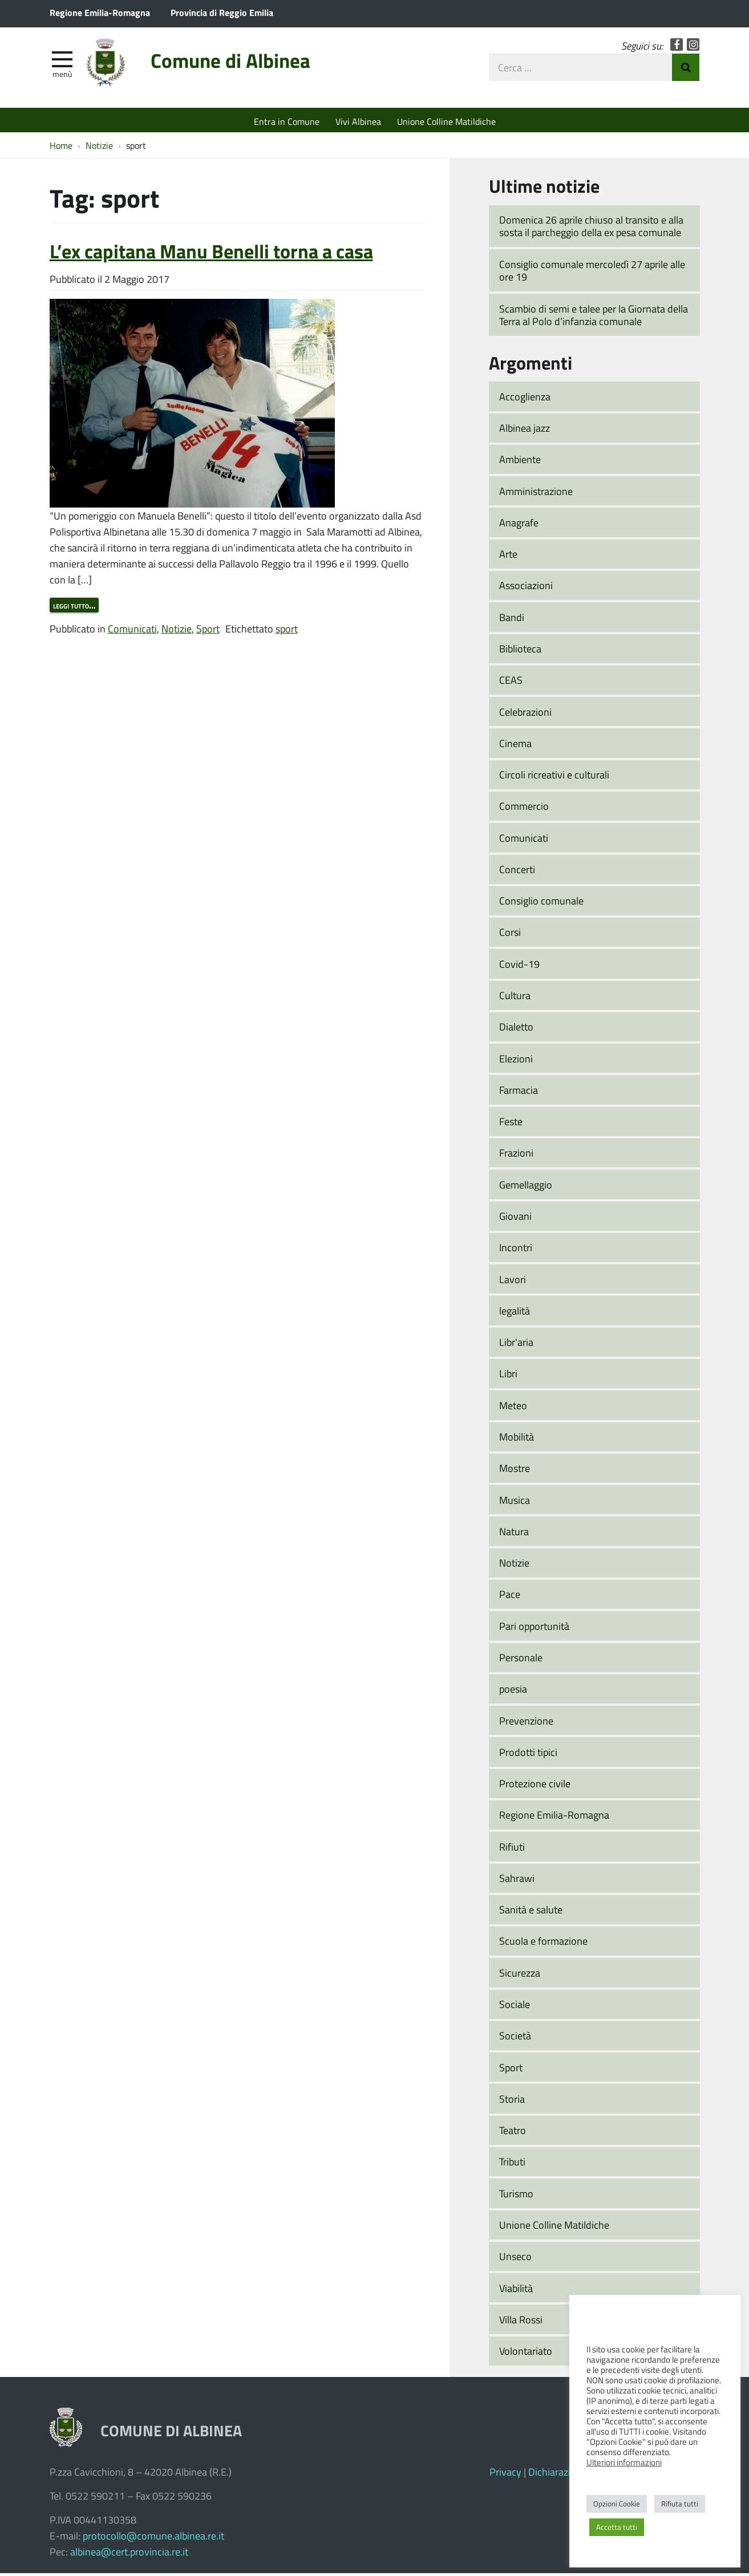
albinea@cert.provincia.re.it (129, 2554)
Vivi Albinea (358, 121)
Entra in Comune (286, 121)
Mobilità (516, 1439)
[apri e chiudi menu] (62, 60)
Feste (511, 1124)
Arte (508, 556)
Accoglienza (524, 399)
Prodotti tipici (528, 1755)
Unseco (515, 2259)
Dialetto (516, 1030)
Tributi (512, 2165)
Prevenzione (526, 1723)
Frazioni (516, 1156)
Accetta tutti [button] (616, 2527)
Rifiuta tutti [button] (679, 2503)
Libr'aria (516, 1345)
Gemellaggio (525, 1187)
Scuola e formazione (543, 1944)
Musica (514, 1503)
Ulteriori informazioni (624, 2462)
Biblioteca (520, 651)
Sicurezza (519, 1975)
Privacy (505, 2474)
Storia (512, 2101)
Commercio (524, 809)
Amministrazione (536, 494)
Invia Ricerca (685, 69)
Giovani (515, 1219)
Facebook (676, 47)
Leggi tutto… (74, 608)
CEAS (511, 682)
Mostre (514, 1471)
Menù (62, 76)
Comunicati (132, 631)
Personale (520, 1660)
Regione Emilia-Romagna (100, 12)
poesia (513, 1691)
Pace (509, 1597)
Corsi (510, 935)
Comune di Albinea (242, 64)
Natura (514, 1534)
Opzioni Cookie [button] (616, 2503)
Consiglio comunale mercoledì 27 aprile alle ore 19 (592, 273)
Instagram (693, 47)
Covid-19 (519, 966)
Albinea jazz (524, 430)
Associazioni (526, 588)
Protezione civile (534, 1786)
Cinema (515, 746)
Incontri (515, 1250)
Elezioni (516, 1061)
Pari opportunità (534, 1629)
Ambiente (520, 462)
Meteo (513, 1408)
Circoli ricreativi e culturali (554, 777)
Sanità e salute (530, 1912)
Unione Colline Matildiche (446, 121)
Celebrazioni (525, 714)
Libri (508, 1377)
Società (515, 2039)
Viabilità (516, 2291)
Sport (208, 631)
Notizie (176, 631)
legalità (514, 1313)
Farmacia (518, 1093)
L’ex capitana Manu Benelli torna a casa (211, 254)
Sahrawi (517, 1881)
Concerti (517, 872)
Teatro (512, 2133)
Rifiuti (512, 1849)
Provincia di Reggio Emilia (222, 12)
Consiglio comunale (541, 903)
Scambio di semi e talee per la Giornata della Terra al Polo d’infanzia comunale (593, 318)
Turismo (516, 2196)
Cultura (515, 998)
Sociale (514, 2007)
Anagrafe (519, 525)
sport (287, 631)
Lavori (512, 1282)
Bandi (511, 620)
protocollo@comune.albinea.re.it (153, 2538)
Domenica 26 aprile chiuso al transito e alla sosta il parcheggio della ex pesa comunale (591, 229)
